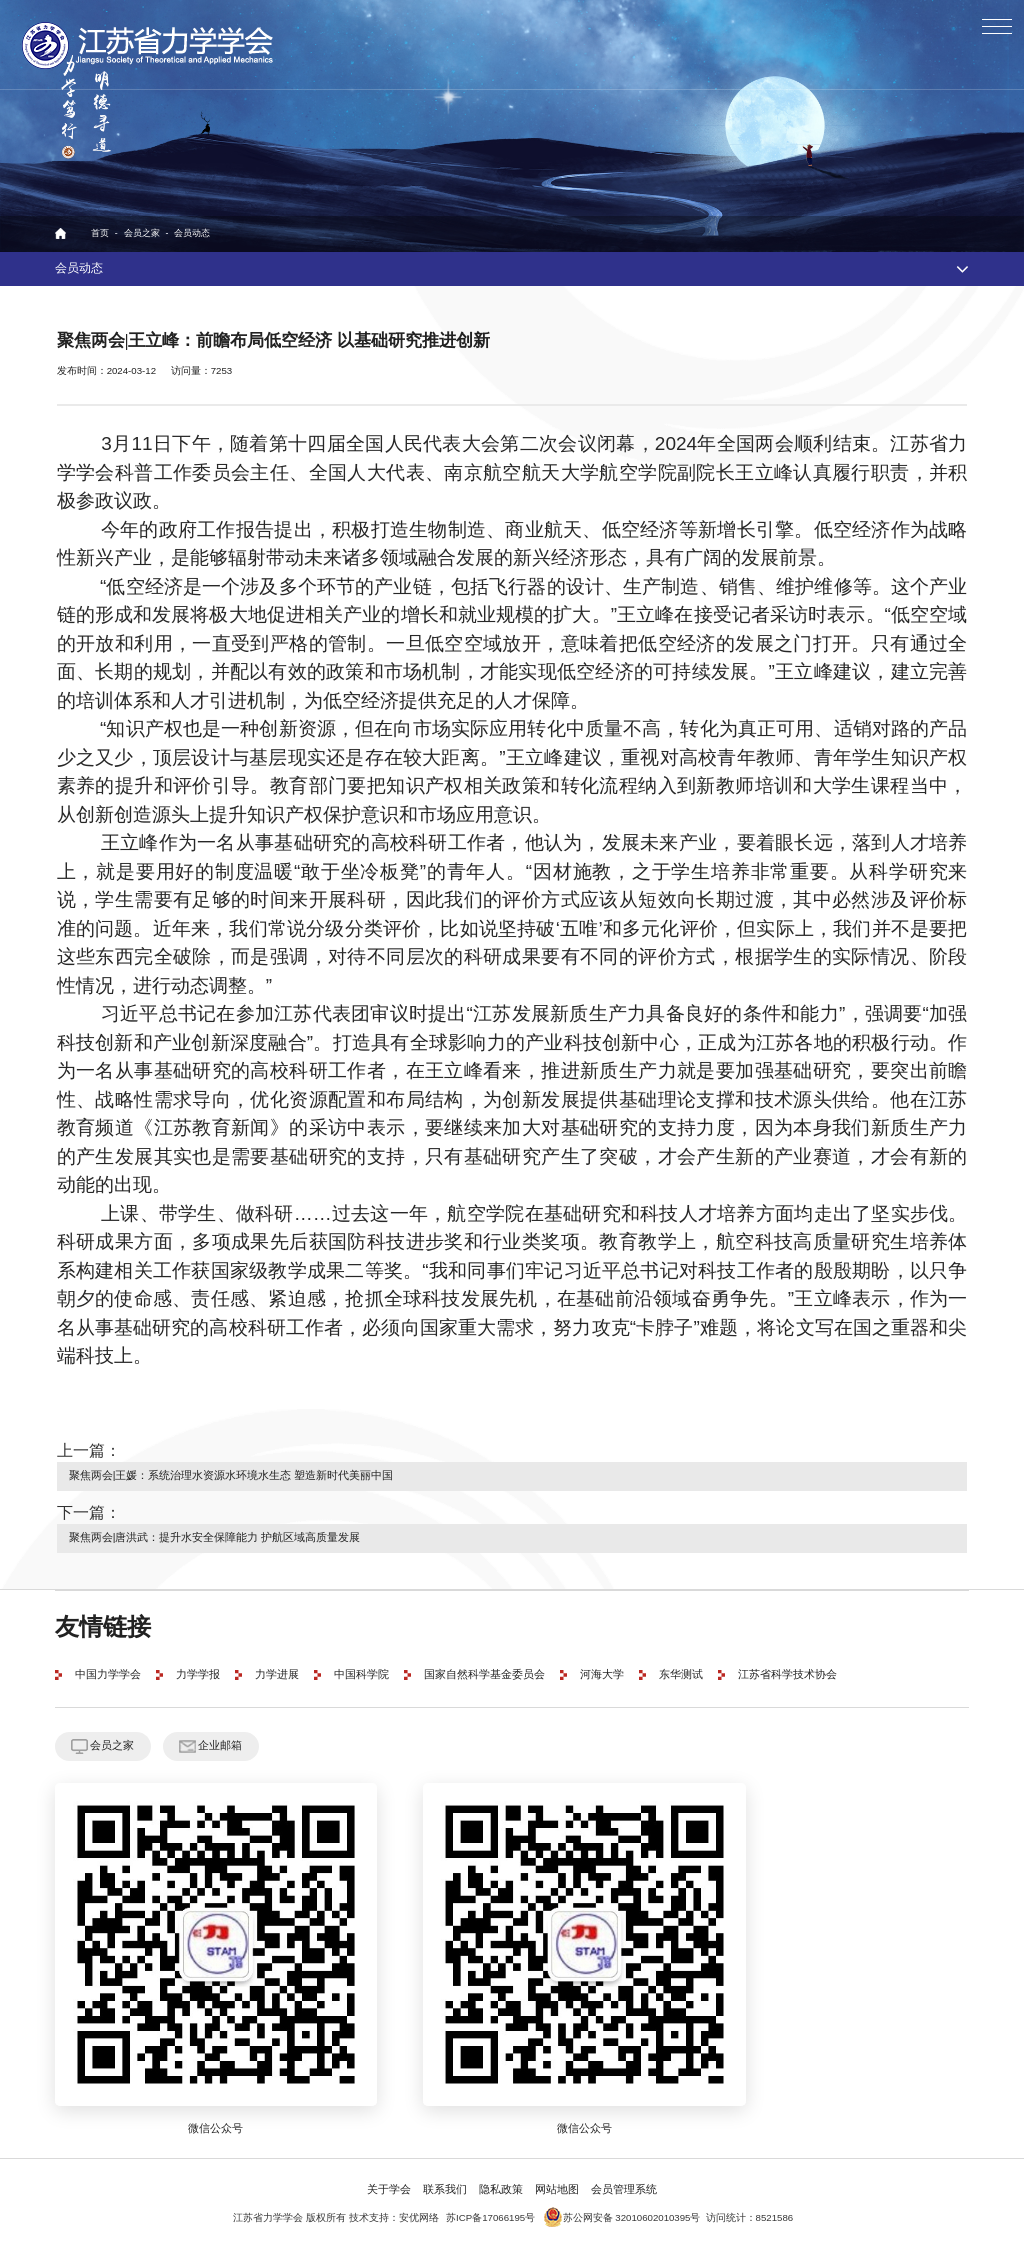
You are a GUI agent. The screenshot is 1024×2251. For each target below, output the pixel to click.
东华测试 (681, 1675)
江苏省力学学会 (148, 45)
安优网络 (419, 2218)
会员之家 (142, 233)
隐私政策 (501, 2190)
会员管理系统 (624, 2190)
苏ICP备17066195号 (490, 2218)
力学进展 (277, 1675)
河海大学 (602, 1675)
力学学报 (198, 1675)
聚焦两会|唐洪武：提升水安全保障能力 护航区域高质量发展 (215, 1538)
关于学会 (389, 2190)
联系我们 (445, 2190)
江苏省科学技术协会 (787, 1675)
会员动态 (192, 233)
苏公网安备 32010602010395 (617, 2218)
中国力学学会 (108, 1675)
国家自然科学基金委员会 (484, 1675)
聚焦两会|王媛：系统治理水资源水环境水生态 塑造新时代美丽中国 (231, 1476)
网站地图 (557, 2190)
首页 (100, 233)
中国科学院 (361, 1675)
